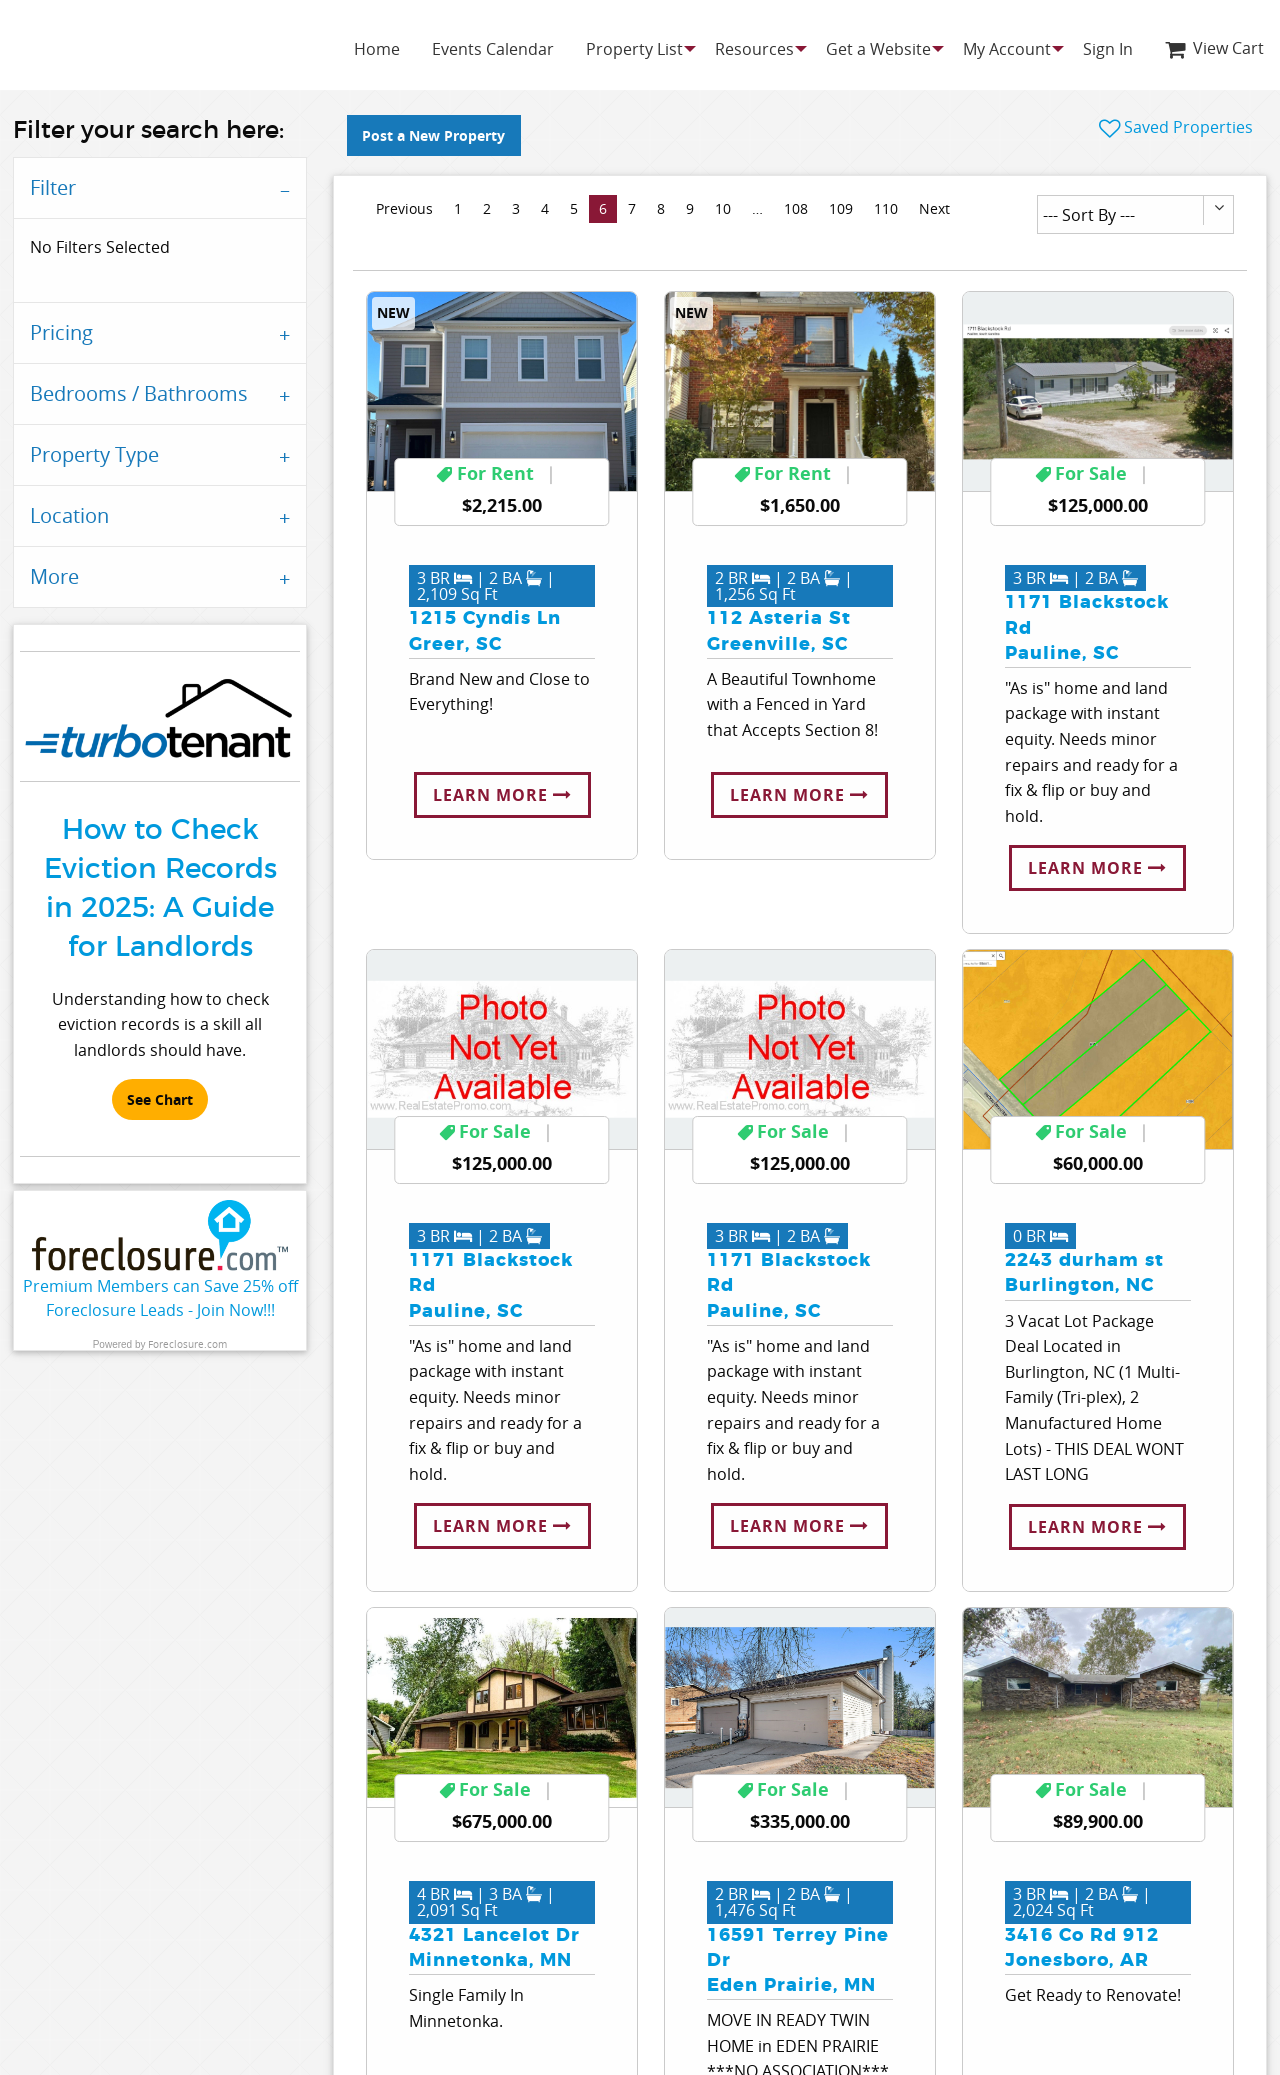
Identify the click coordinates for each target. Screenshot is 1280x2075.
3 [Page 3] (516, 208)
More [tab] (54, 576)
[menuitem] (377, 49)
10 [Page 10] (723, 208)
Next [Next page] (939, 208)
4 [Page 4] (545, 208)
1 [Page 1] (458, 208)
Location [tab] (69, 515)
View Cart (1214, 48)
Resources (754, 49)
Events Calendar (493, 49)
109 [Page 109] (841, 208)
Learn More (502, 795)
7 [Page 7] (632, 208)
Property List (634, 49)
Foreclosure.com (187, 1344)
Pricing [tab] (61, 332)
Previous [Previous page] (409, 208)
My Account (1007, 49)
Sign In (1108, 49)
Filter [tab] (53, 187)
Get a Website (878, 49)
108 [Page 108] (796, 208)
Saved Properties (1176, 127)
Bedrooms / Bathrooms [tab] (139, 393)
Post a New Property (433, 136)
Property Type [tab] (94, 454)
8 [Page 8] (661, 208)
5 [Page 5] (574, 208)
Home (377, 49)
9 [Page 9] (690, 208)
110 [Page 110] (886, 208)
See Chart (160, 1100)
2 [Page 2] (487, 208)
